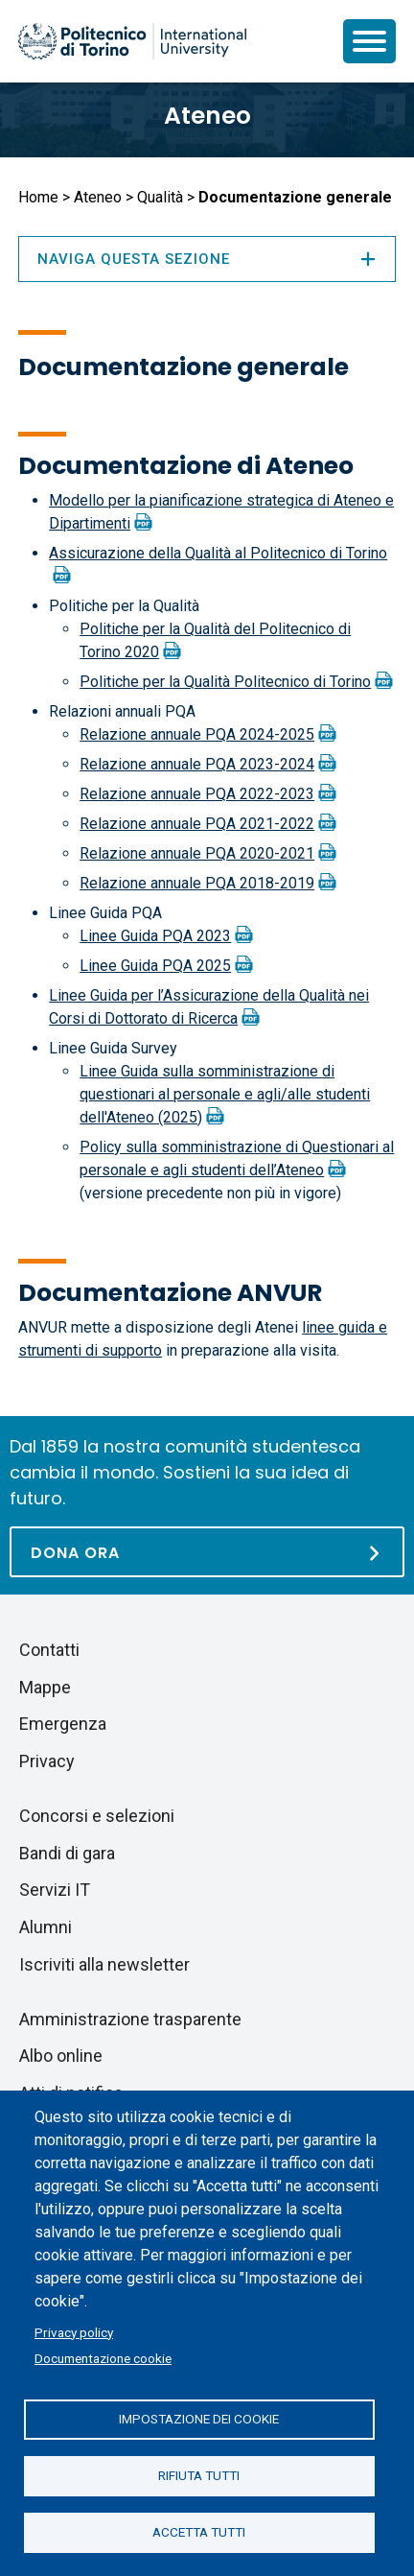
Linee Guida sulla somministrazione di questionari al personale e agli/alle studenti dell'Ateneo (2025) (225, 1094)
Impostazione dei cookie (199, 2418)
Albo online (61, 2055)
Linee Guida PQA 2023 (155, 936)
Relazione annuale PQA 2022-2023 (197, 794)
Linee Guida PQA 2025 (155, 966)
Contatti (49, 1650)
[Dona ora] (207, 1551)
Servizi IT (54, 1889)
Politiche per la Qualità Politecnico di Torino (225, 682)
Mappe (45, 1687)
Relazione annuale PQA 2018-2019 (197, 883)
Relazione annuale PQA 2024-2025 (197, 734)
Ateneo (207, 115)
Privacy (47, 1761)
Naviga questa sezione (207, 259)
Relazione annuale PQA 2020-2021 (197, 853)
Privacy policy (73, 2332)
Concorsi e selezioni (96, 1816)
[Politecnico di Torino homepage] (132, 41)
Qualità (160, 197)
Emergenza (62, 1723)
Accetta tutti (198, 2532)
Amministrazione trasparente (130, 2019)
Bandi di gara (67, 1853)
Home (38, 197)
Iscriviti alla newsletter (104, 1964)
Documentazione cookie (103, 2358)
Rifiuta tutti (199, 2475)
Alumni (45, 1927)
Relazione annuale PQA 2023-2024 (197, 764)
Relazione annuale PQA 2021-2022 (197, 824)
